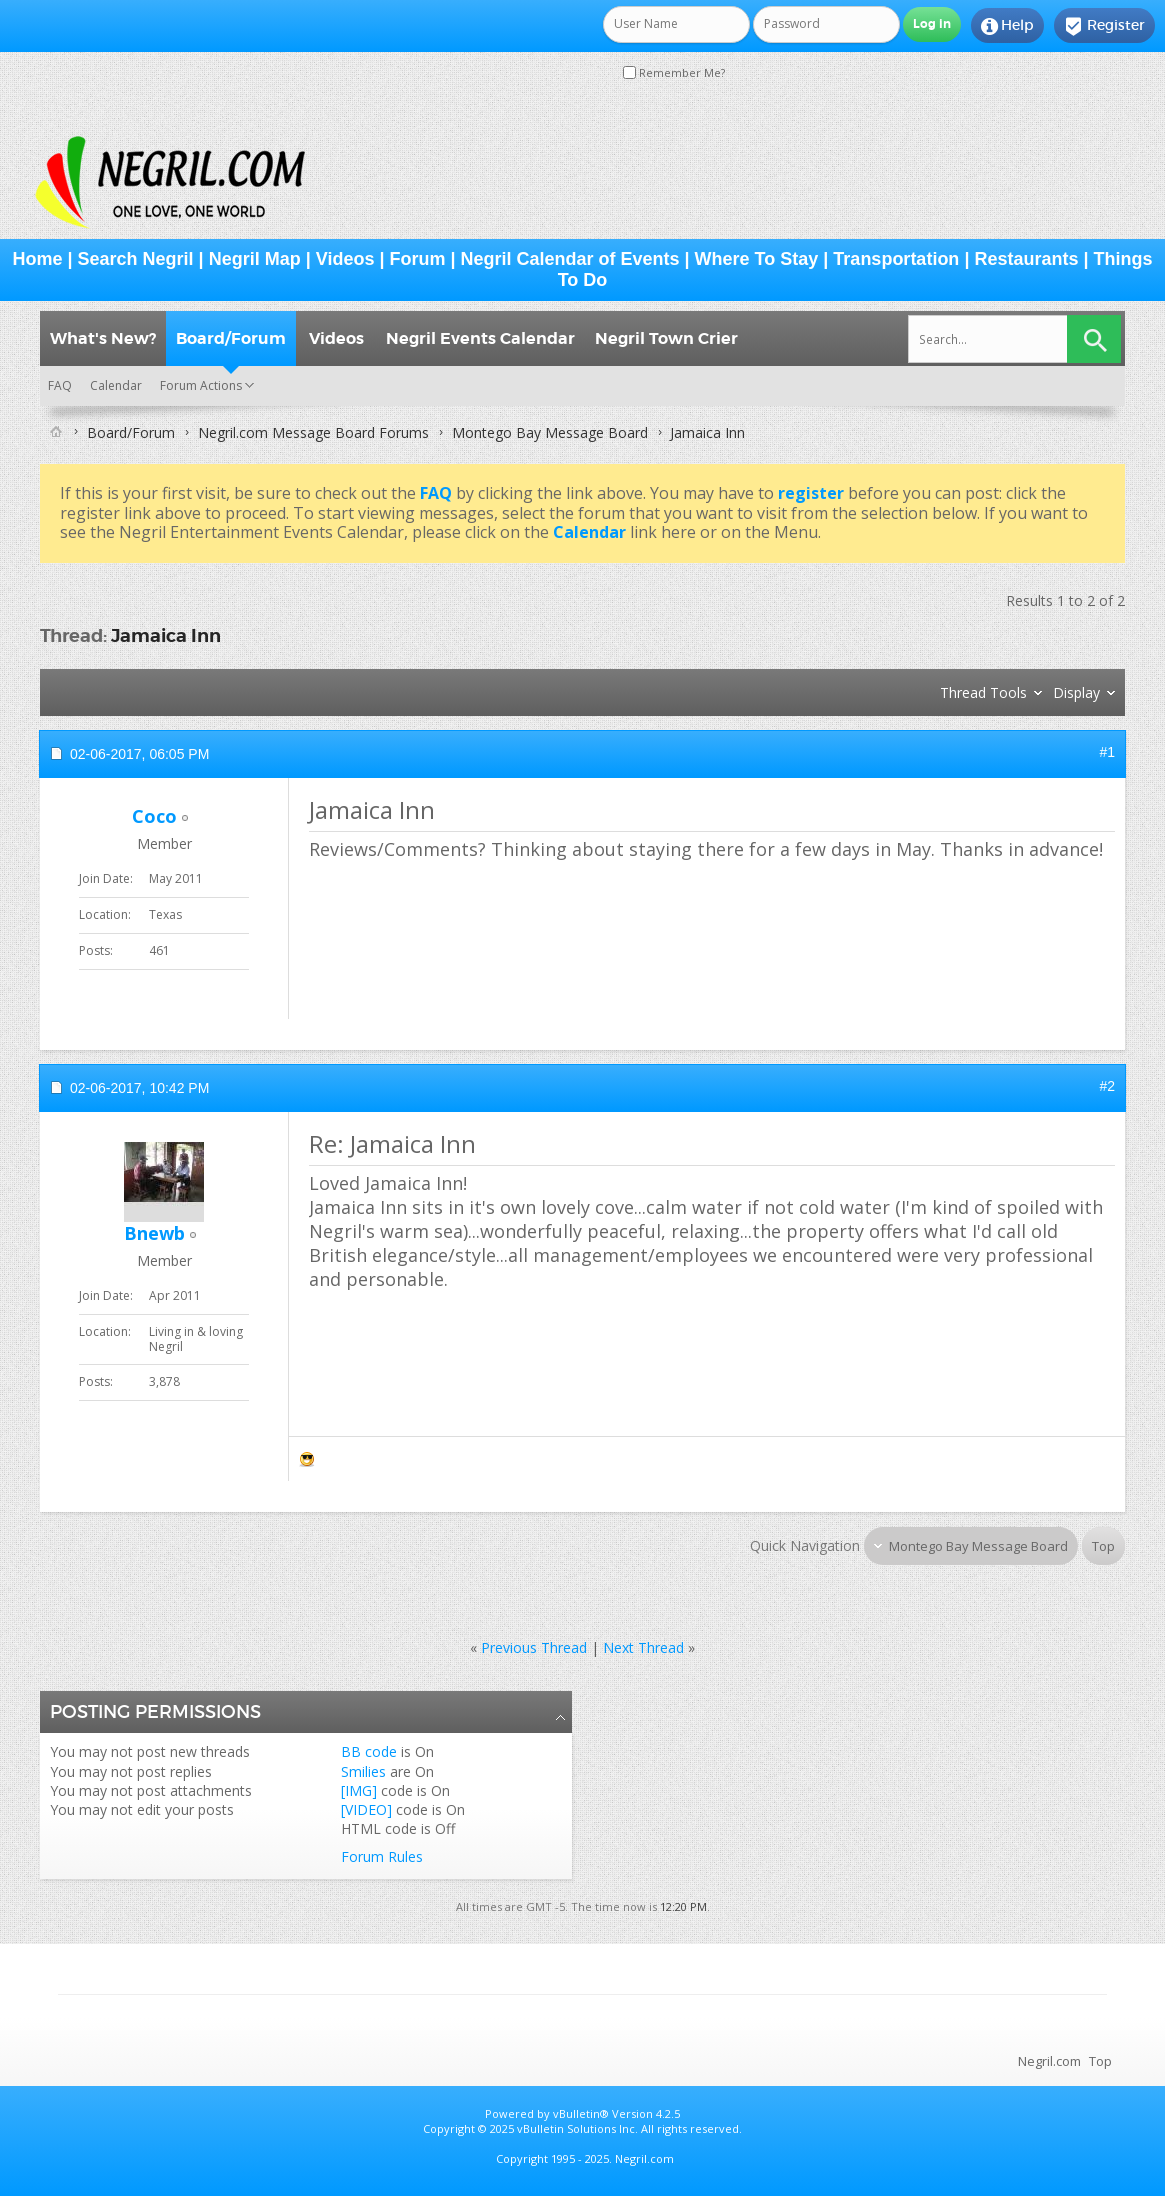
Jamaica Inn (166, 635)
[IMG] (359, 1790)
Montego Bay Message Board (550, 432)
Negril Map (255, 259)
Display (1076, 692)
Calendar (116, 385)
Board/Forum (231, 338)
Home (37, 259)
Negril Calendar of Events (570, 259)
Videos (345, 259)
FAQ (60, 385)
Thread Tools (983, 692)
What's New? (103, 338)
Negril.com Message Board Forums (313, 432)
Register (1104, 26)
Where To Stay (757, 259)
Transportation (896, 259)
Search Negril (136, 259)
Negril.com (1049, 2061)
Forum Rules (382, 1856)
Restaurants (1026, 259)
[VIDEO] (366, 1809)
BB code (369, 1751)
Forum (417, 259)
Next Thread (643, 1647)
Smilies (363, 1771)
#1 (1107, 752)
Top (1103, 1546)
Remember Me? (674, 72)
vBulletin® (581, 2113)
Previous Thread (534, 1647)
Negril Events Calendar (480, 338)
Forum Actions (201, 385)
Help (1007, 26)
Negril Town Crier (666, 338)
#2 (1107, 1086)
